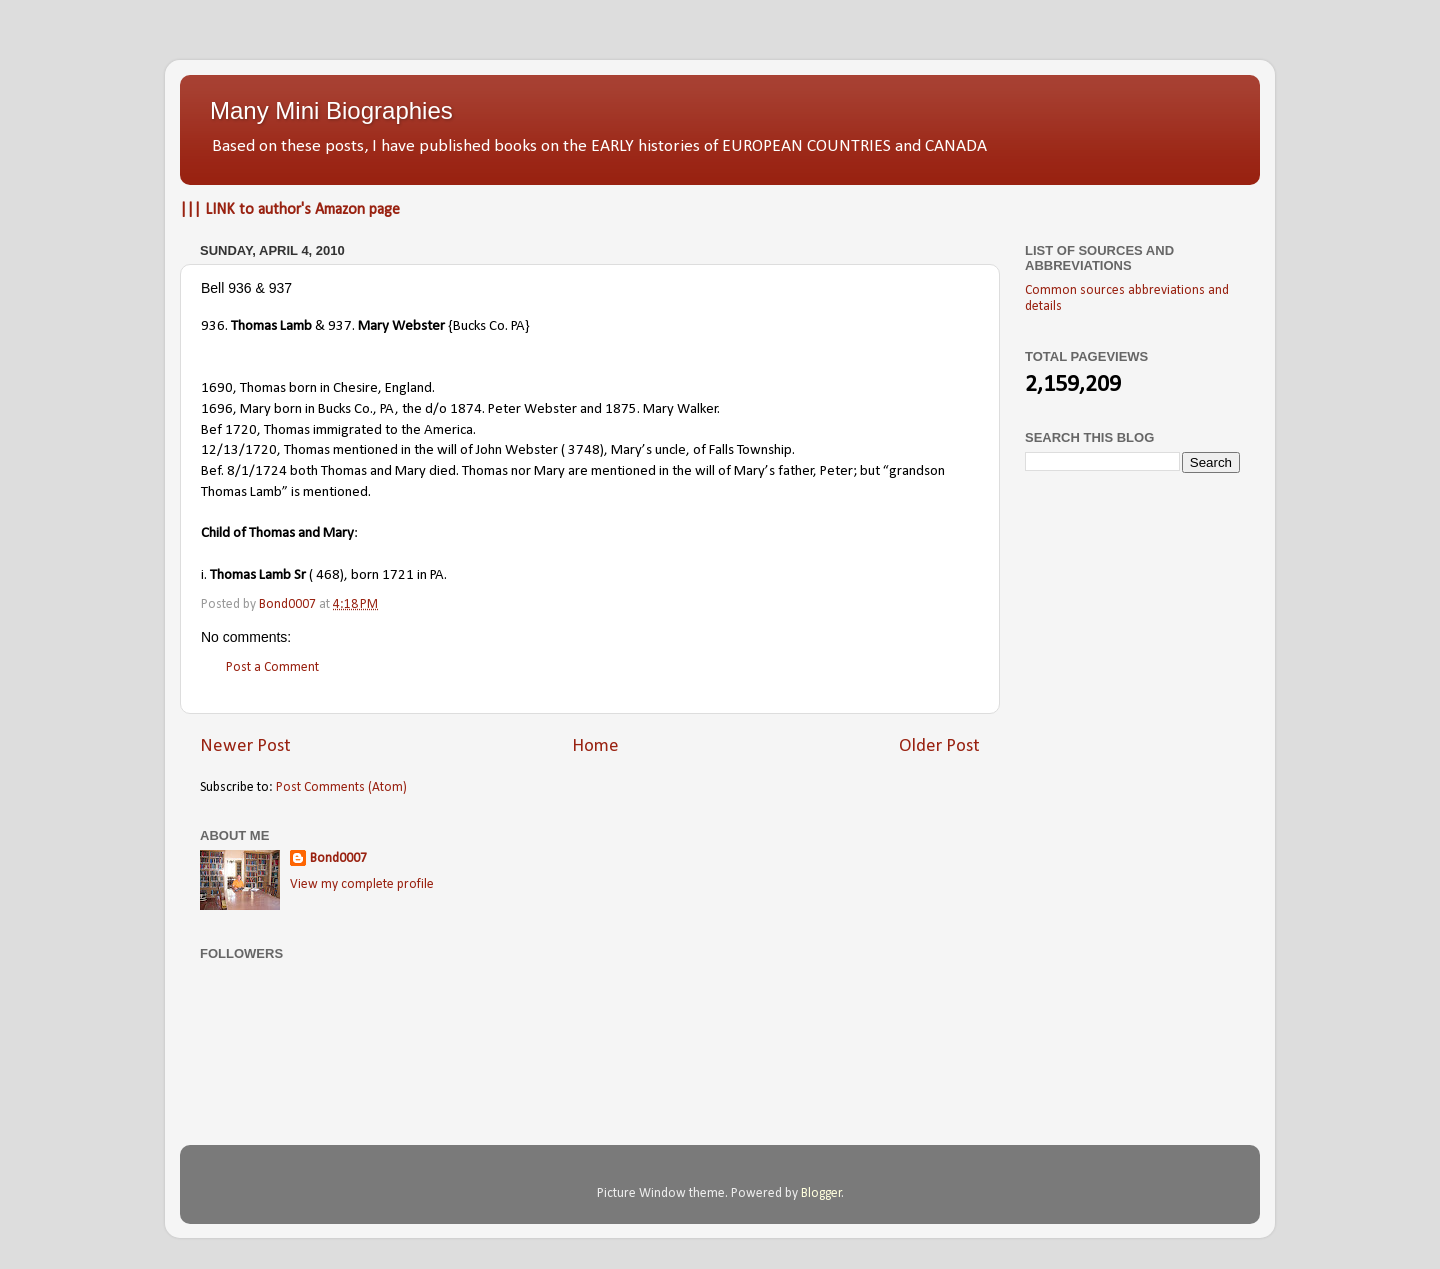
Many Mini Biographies (331, 110)
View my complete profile (362, 884)
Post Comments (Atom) (341, 787)
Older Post (939, 746)
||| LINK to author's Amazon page (290, 210)
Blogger (821, 1193)
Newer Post (245, 746)
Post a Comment (272, 667)
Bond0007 (338, 858)
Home (595, 746)
